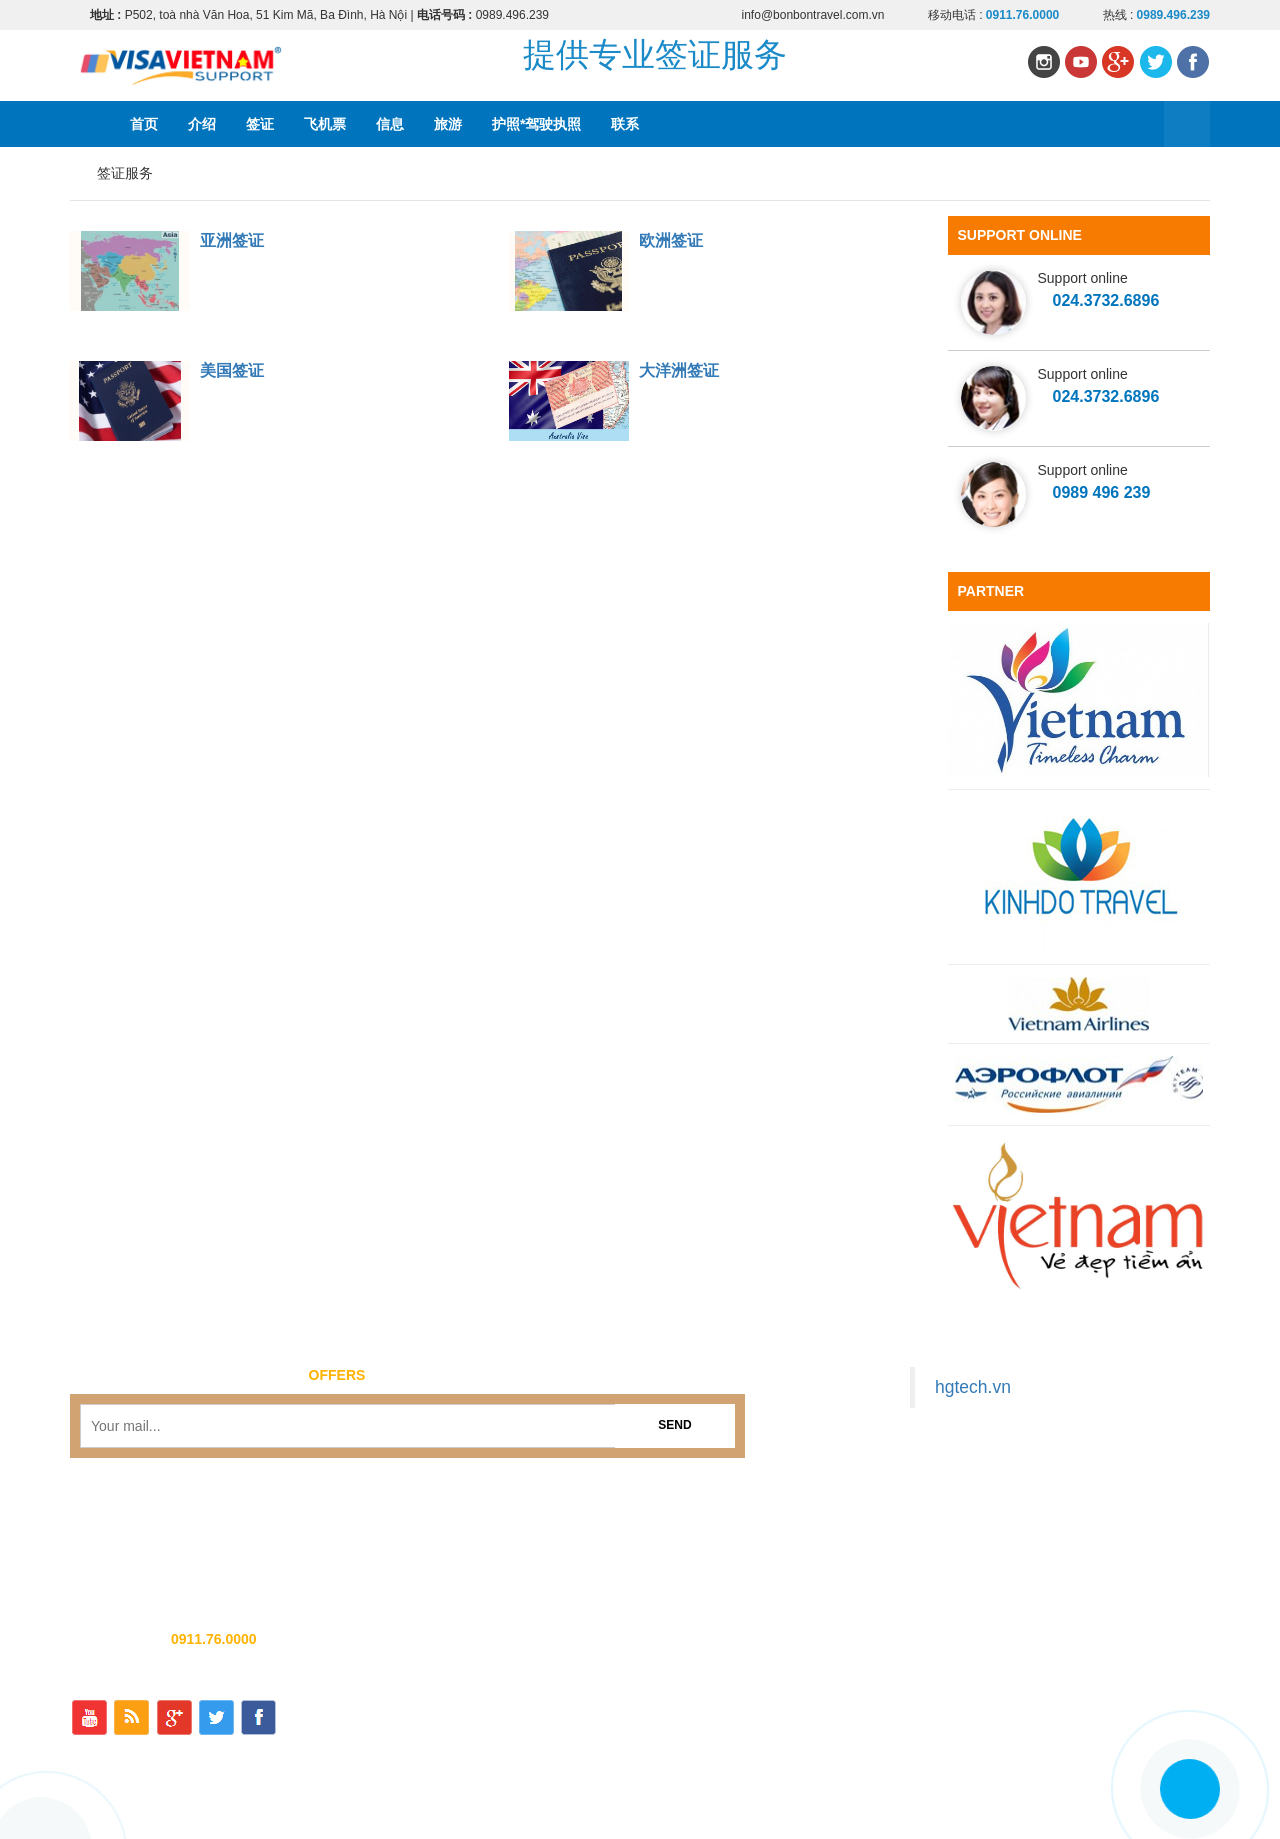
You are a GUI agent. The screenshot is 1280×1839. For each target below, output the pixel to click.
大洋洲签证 (679, 370)
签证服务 (125, 173)
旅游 (448, 124)
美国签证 (232, 370)
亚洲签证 (232, 240)
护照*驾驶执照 (536, 124)
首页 (144, 124)
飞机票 (325, 124)
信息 (390, 124)
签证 (260, 124)
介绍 (202, 124)
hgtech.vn (973, 1387)
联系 (625, 124)
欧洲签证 (671, 240)
